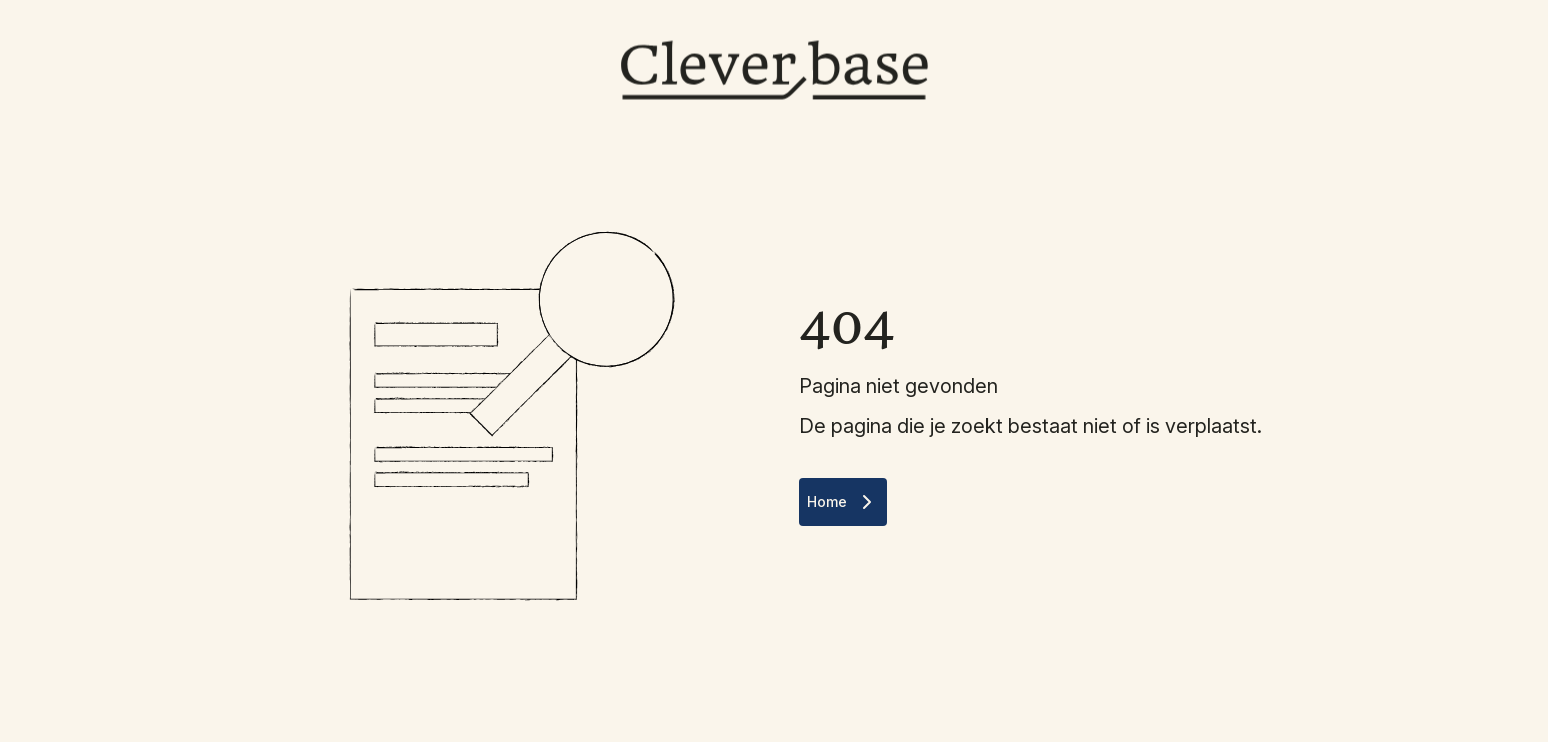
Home (843, 502)
